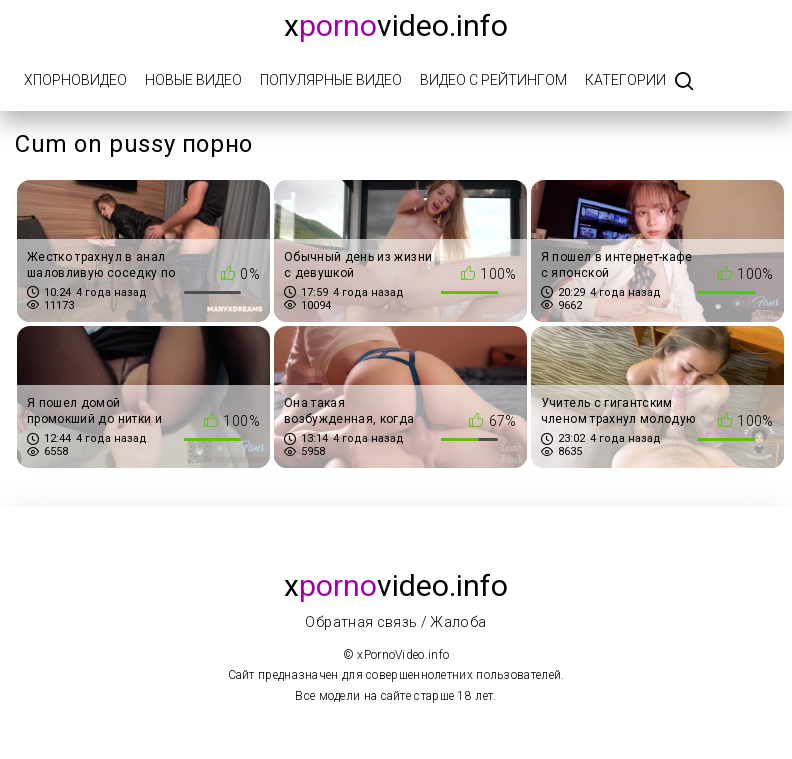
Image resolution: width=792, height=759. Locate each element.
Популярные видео (331, 80)
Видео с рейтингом (493, 80)
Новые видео (193, 80)
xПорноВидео (75, 80)
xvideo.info (396, 25)
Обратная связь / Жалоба (395, 622)
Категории (625, 80)
